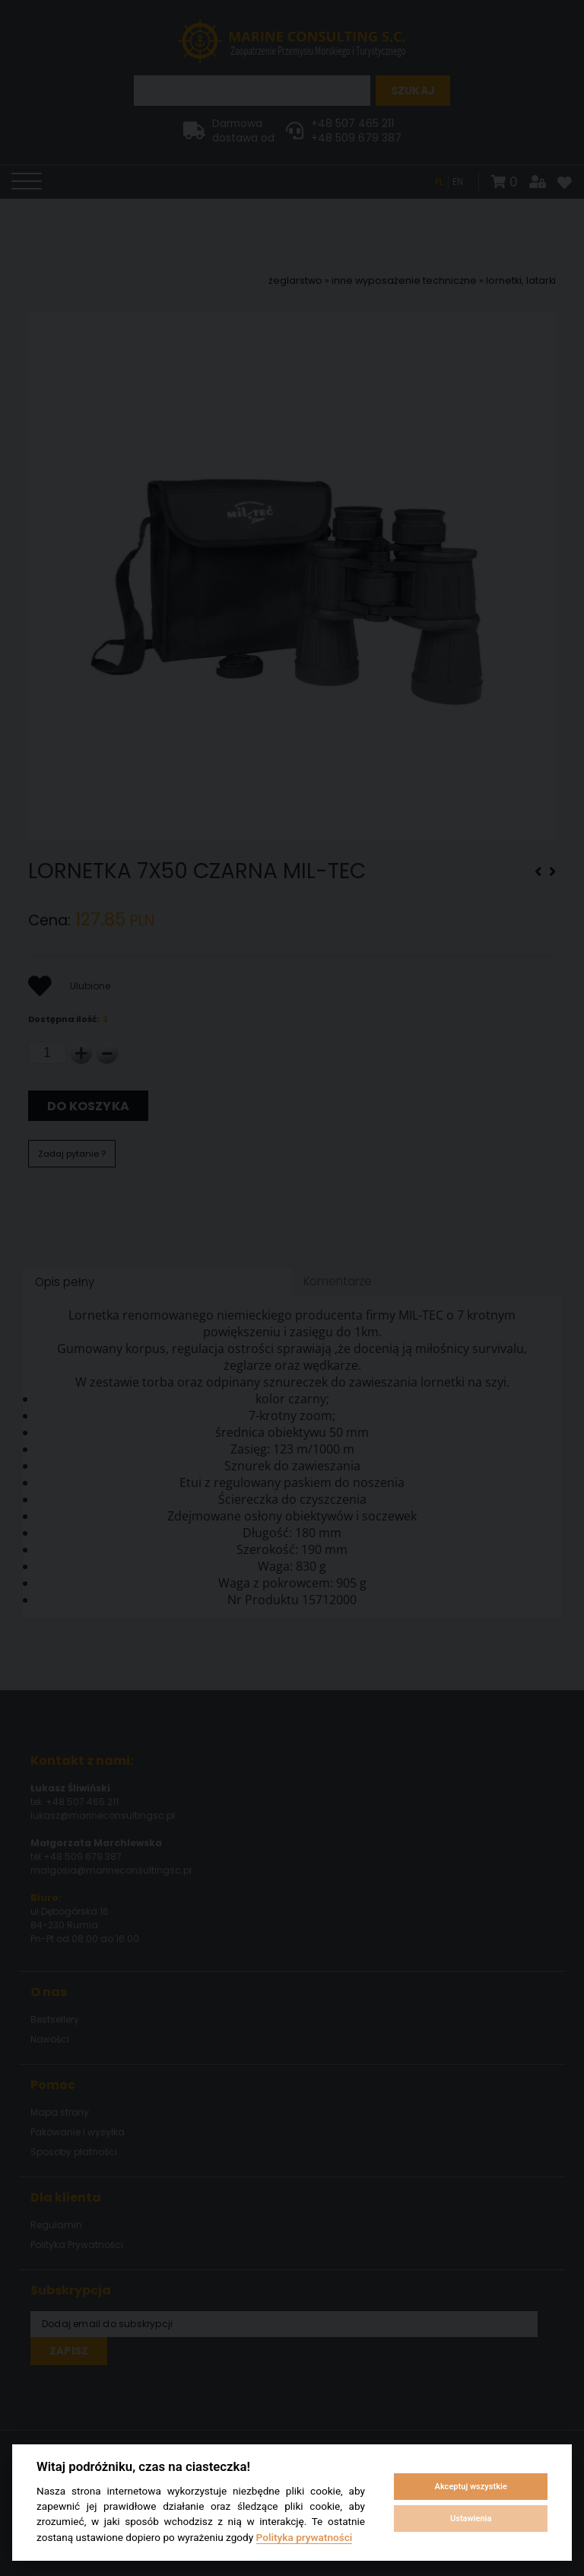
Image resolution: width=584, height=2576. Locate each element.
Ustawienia (470, 2518)
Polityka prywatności (304, 2537)
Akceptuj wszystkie (471, 2487)
